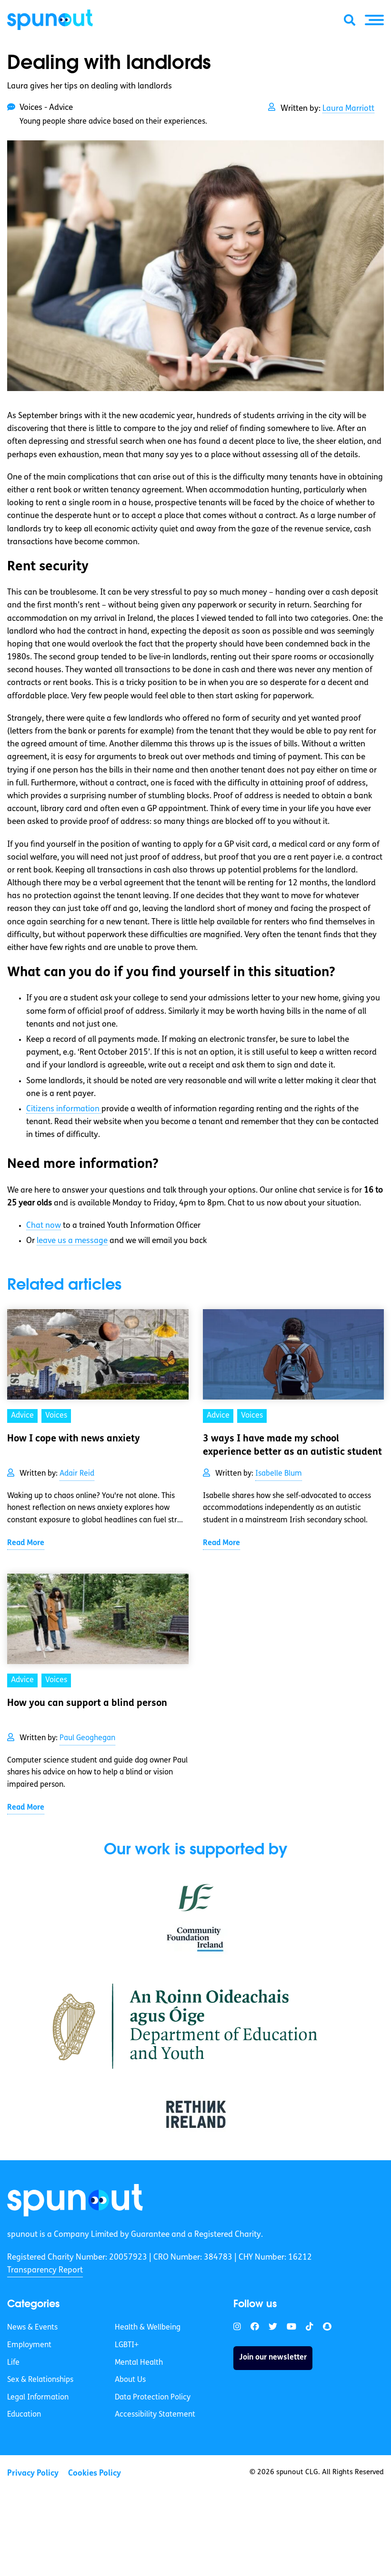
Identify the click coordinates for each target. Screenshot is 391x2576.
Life (13, 2363)
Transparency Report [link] (45, 2270)
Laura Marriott (348, 109)
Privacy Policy (33, 2473)
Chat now (43, 1226)
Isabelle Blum (278, 1474)
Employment (29, 2345)
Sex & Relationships (40, 2380)
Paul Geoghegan (87, 1738)
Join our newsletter (273, 2357)
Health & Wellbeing (147, 2327)
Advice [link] (22, 1416)
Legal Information (38, 2397)
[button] (374, 20)
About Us (130, 2380)
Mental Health (139, 2363)
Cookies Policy (94, 2473)
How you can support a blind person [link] (87, 1703)
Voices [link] (56, 1416)
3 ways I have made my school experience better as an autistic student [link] (292, 1445)
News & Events (32, 2327)
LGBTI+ (127, 2345)
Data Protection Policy (152, 2397)
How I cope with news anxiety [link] (73, 1439)
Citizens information (63, 1109)
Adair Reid (77, 1474)
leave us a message (72, 1241)
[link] (75, 2200)
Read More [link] (25, 1543)
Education (24, 2415)
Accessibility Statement (155, 2415)
